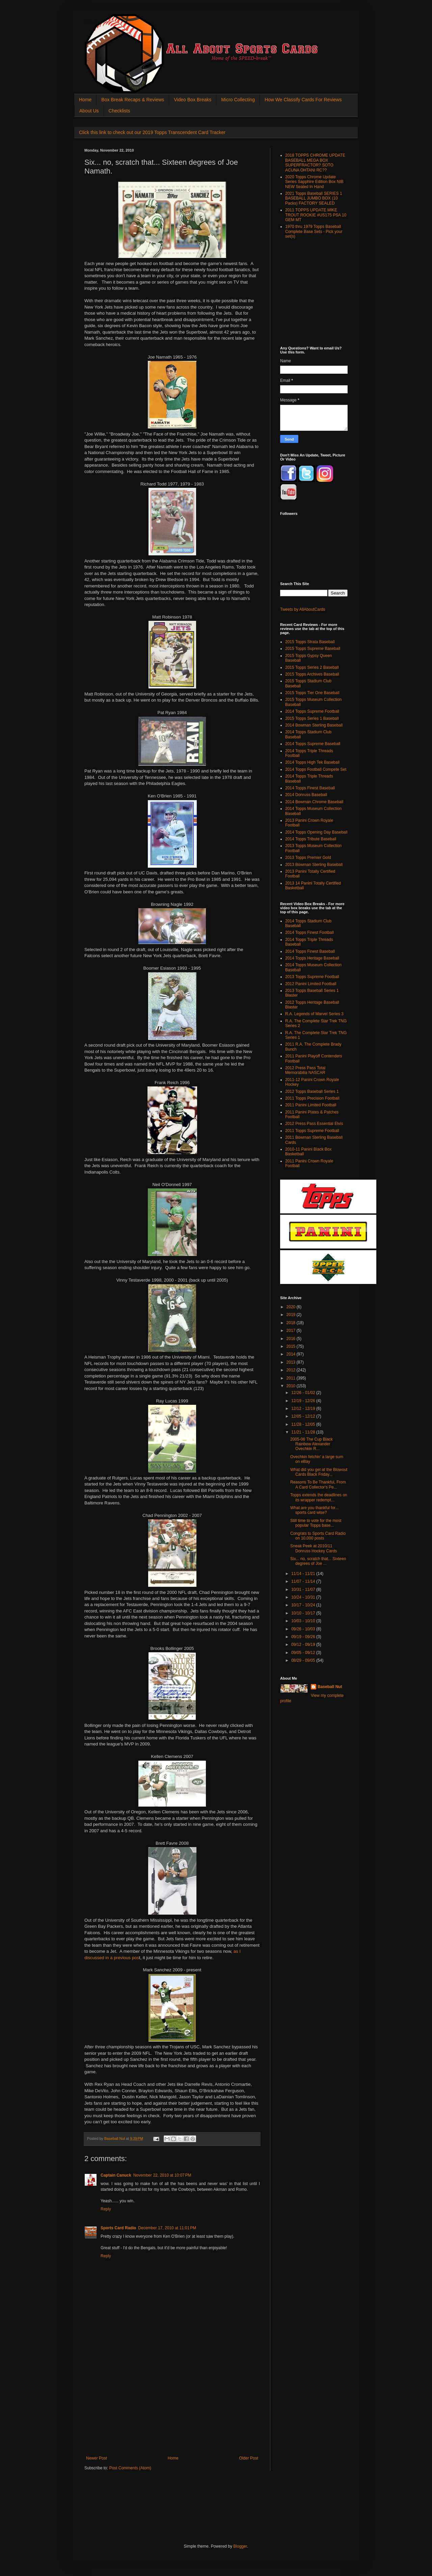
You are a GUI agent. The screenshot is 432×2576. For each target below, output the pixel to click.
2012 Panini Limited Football (310, 983)
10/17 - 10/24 (303, 1605)
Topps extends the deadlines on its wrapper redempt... (318, 1497)
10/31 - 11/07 (303, 1589)
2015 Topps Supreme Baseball (312, 648)
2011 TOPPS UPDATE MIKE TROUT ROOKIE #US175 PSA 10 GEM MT (315, 215)
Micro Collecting (238, 99)
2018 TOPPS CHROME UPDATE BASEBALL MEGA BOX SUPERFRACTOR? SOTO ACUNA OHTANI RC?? (315, 162)
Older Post (248, 2458)
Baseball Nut (330, 1686)
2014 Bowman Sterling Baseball (314, 725)
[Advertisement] (172, 2405)
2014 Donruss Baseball (306, 794)
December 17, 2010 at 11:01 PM (167, 2228)
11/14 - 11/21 (303, 1573)
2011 (292, 1378)
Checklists (119, 110)
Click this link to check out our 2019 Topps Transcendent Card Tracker (152, 132)
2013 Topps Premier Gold (308, 857)
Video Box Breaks (192, 99)
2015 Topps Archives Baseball (312, 674)
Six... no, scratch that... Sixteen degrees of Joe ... (318, 1561)
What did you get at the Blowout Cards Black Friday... (318, 1472)
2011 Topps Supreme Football (312, 1130)
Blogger (240, 2546)
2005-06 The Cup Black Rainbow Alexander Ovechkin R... (311, 1444)
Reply (106, 2209)
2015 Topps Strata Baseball (310, 641)
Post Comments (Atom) (130, 2468)
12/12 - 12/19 (303, 1408)
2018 (292, 1322)
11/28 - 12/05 (303, 1424)
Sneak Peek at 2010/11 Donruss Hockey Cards (313, 1548)
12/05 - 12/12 (303, 1416)
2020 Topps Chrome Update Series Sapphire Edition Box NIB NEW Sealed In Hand (314, 182)
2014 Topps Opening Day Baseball (316, 832)
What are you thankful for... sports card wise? (314, 1510)
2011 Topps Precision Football (312, 1098)
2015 (292, 1346)
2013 (292, 1362)
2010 (292, 1386)
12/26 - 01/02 (303, 1392)
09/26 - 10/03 (303, 1629)
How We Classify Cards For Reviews (303, 99)
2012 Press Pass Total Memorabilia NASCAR (305, 1070)
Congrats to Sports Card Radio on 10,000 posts (318, 1536)
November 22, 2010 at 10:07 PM (162, 2175)
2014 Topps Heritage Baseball (312, 958)
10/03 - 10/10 (303, 1621)
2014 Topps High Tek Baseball (312, 762)
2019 (292, 1314)
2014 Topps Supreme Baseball (312, 743)
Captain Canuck (116, 2175)
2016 (292, 1338)
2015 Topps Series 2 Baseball (312, 667)
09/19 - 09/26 (303, 1636)
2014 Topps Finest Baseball (310, 788)
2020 (292, 1307)
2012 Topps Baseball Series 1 (312, 1091)
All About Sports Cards (97, 22)
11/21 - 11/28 (303, 1432)
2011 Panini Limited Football (310, 1105)
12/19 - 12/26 (303, 1400)
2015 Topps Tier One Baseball (312, 692)
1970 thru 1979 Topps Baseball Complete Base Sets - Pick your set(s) (313, 231)
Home (85, 99)
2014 (292, 1354)
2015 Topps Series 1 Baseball (312, 718)
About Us (89, 110)
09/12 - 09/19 (303, 1644)
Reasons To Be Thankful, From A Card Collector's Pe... (318, 1484)
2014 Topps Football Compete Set (315, 769)
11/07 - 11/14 (303, 1581)
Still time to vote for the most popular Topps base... (315, 1523)
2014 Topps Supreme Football (312, 711)
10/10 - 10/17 (303, 1613)
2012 (292, 1370)
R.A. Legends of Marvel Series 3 (314, 1013)
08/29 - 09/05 (303, 1660)
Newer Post (96, 2458)
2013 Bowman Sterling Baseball (314, 864)
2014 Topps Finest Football (309, 932)
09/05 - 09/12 (303, 1652)
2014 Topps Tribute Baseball (310, 839)
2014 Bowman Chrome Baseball (314, 801)
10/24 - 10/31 (303, 1597)
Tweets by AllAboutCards (302, 609)
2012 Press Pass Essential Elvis (314, 1123)
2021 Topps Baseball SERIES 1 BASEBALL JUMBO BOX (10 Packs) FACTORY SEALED (313, 198)
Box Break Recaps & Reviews (132, 99)
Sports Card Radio (118, 2228)
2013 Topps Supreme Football (312, 976)
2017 (292, 1330)
